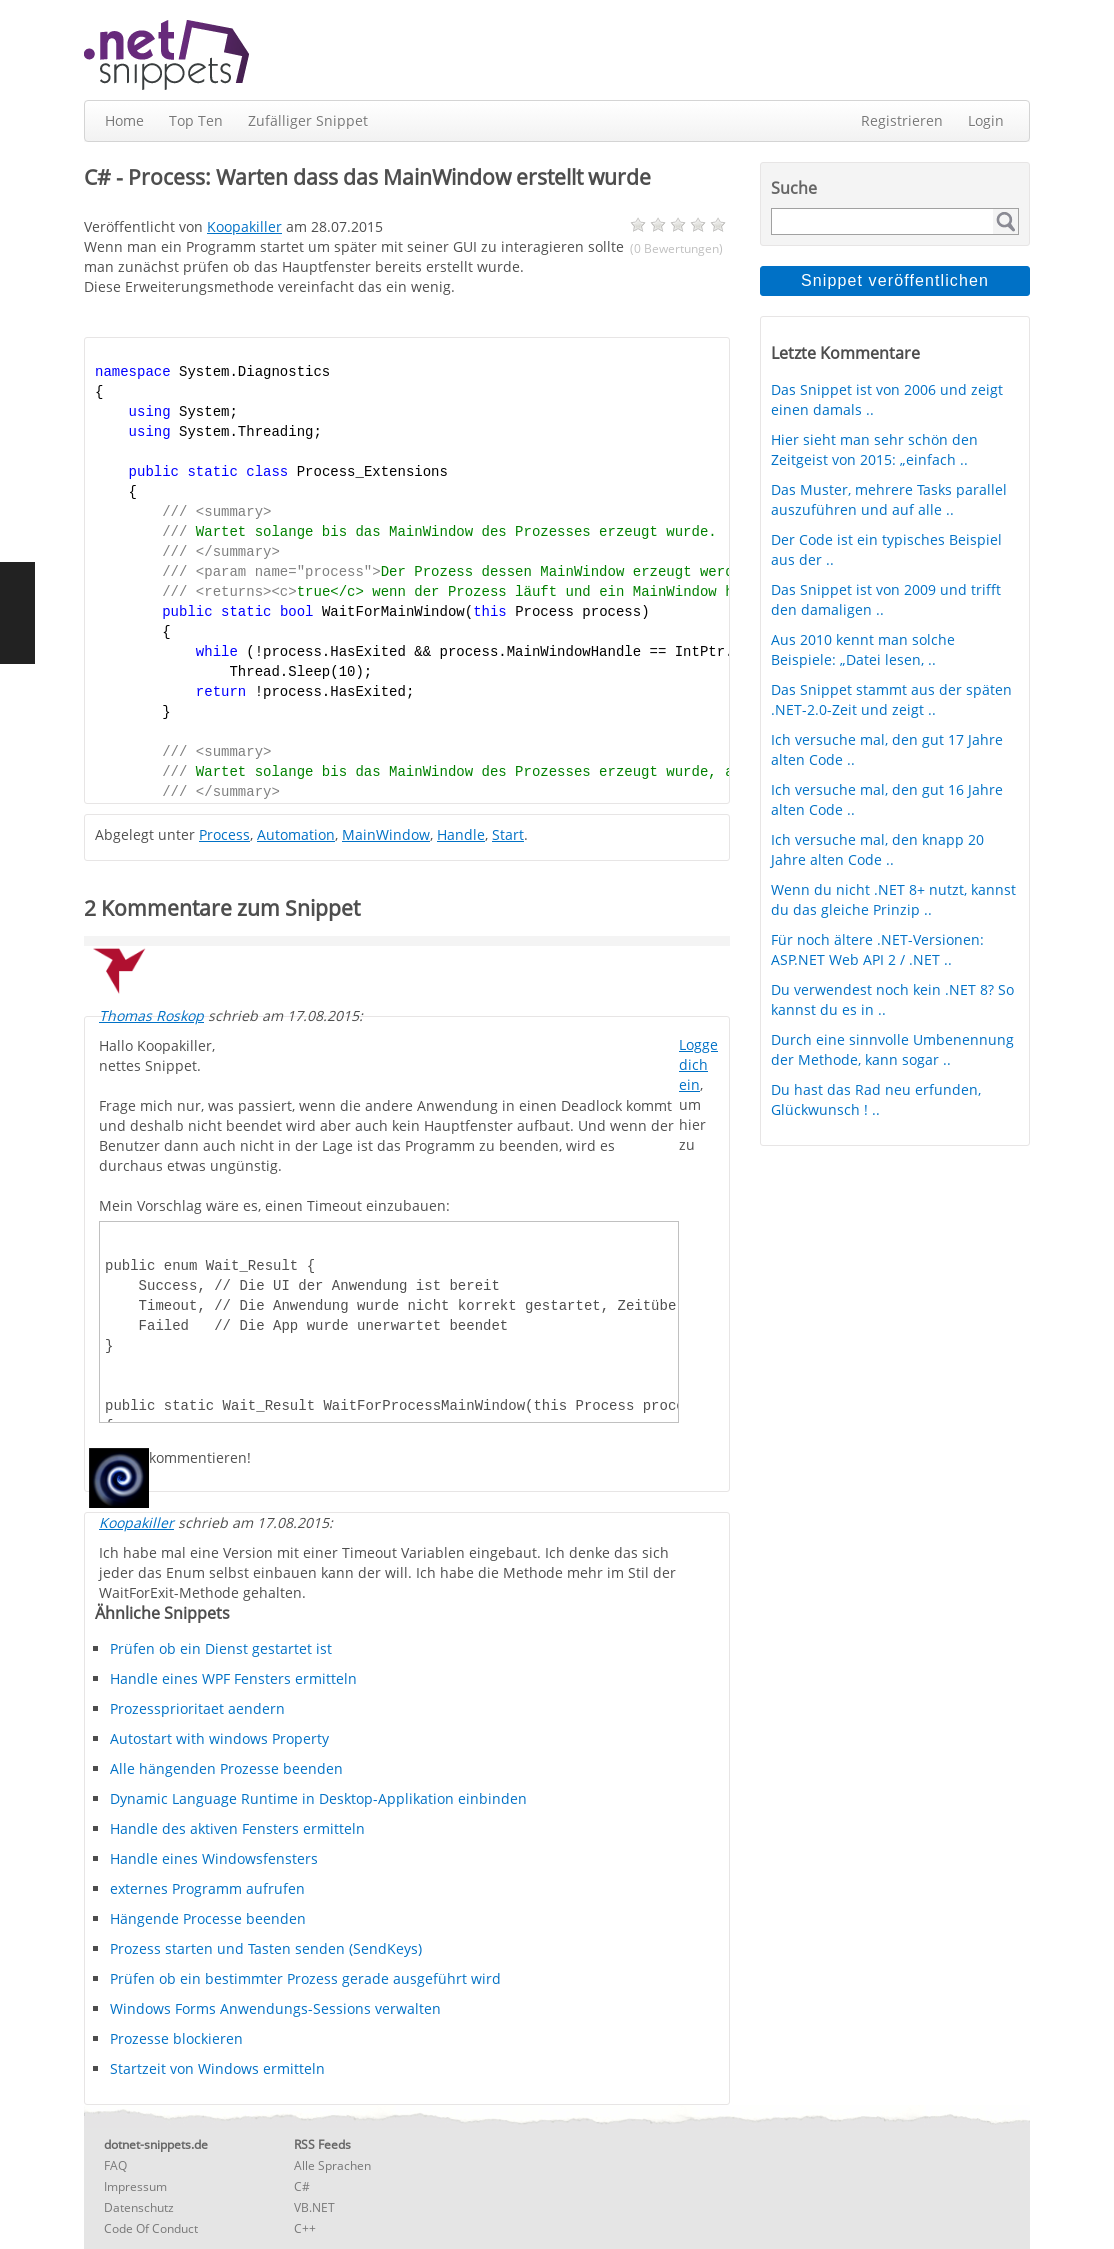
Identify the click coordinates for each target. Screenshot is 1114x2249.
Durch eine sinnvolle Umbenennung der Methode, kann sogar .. (892, 1049)
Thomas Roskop (151, 1015)
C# (302, 2186)
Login (986, 120)
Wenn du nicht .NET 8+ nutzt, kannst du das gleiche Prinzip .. (893, 899)
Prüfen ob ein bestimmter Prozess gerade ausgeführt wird (305, 1978)
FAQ (115, 2165)
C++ (305, 2228)
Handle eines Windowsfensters (214, 1858)
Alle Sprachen (332, 2165)
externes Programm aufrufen (207, 1888)
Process (224, 834)
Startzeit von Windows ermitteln (217, 2068)
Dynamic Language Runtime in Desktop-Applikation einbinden (318, 1798)
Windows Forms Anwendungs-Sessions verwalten (275, 2008)
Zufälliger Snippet (308, 120)
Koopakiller (136, 1522)
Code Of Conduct (151, 2228)
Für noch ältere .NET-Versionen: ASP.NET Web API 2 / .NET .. (877, 949)
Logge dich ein (698, 1064)
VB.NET (314, 2207)
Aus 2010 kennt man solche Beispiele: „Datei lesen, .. (863, 649)
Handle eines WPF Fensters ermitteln (233, 1678)
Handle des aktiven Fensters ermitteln (237, 1828)
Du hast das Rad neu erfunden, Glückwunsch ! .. (876, 1099)
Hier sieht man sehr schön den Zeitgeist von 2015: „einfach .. (874, 449)
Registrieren (902, 120)
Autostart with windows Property (219, 1738)
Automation (296, 834)
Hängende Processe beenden (208, 1918)
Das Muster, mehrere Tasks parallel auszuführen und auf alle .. (889, 499)
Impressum (135, 2186)
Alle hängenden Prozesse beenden (226, 1768)
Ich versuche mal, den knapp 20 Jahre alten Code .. (877, 849)
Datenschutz (139, 2207)
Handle (461, 834)
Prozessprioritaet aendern (197, 1708)
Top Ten (196, 120)
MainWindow (386, 834)
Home (124, 120)
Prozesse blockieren (176, 2038)
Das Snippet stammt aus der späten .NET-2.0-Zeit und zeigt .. (891, 699)
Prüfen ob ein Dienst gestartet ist (221, 1648)
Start (508, 834)
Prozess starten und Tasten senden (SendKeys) (266, 1948)
